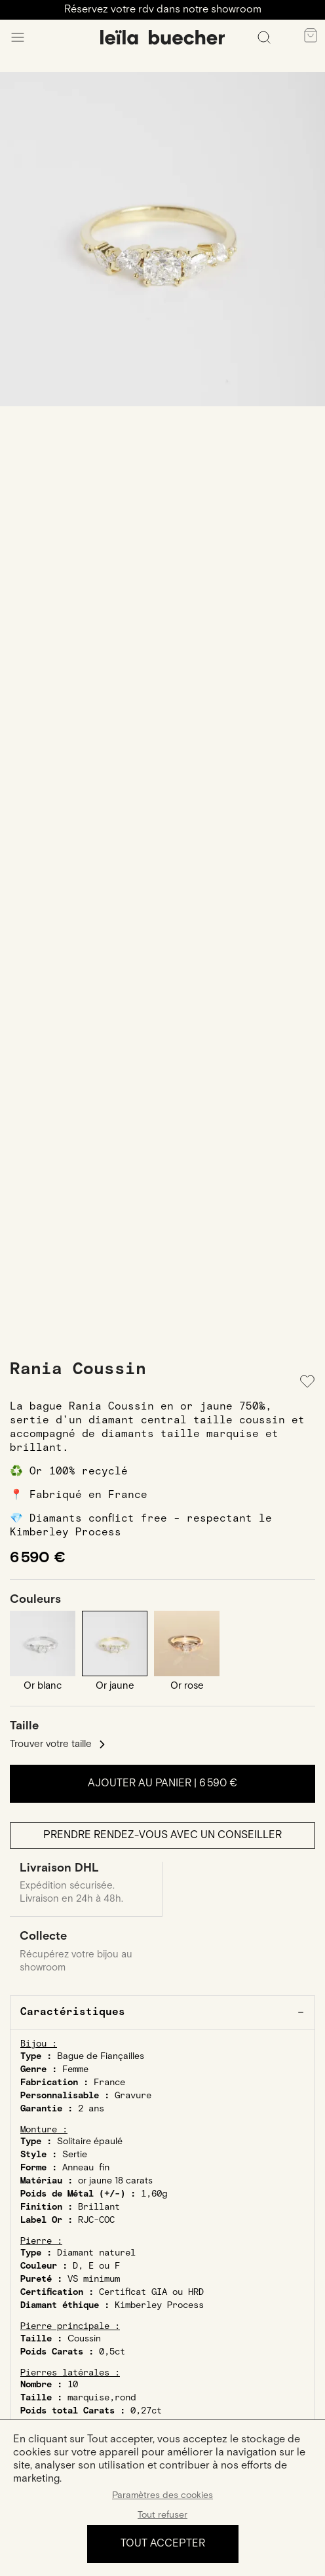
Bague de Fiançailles (100, 2056)
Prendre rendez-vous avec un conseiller (162, 1835)
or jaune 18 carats (115, 2181)
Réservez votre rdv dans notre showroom (162, 9)
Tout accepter (163, 2543)
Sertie (74, 2155)
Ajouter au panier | (162, 1783)
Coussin (84, 2339)
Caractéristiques (72, 2012)
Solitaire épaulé (90, 2141)
